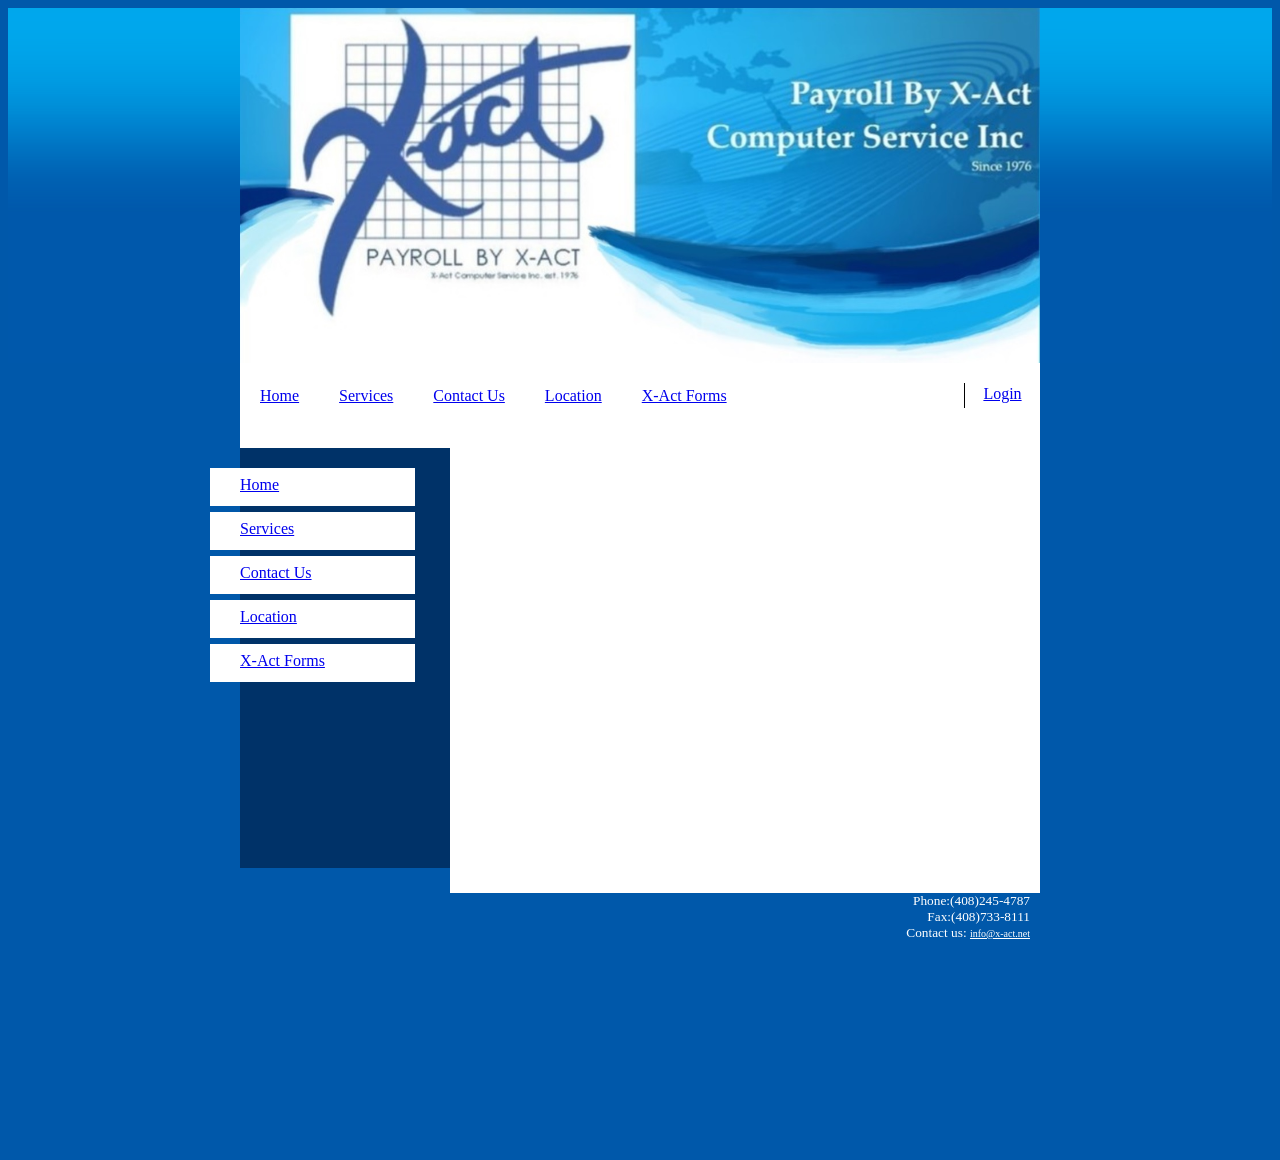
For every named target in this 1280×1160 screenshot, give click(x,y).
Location (573, 395)
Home (279, 395)
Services (366, 395)
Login (1002, 393)
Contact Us (469, 395)
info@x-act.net (1000, 933)
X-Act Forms (684, 395)
